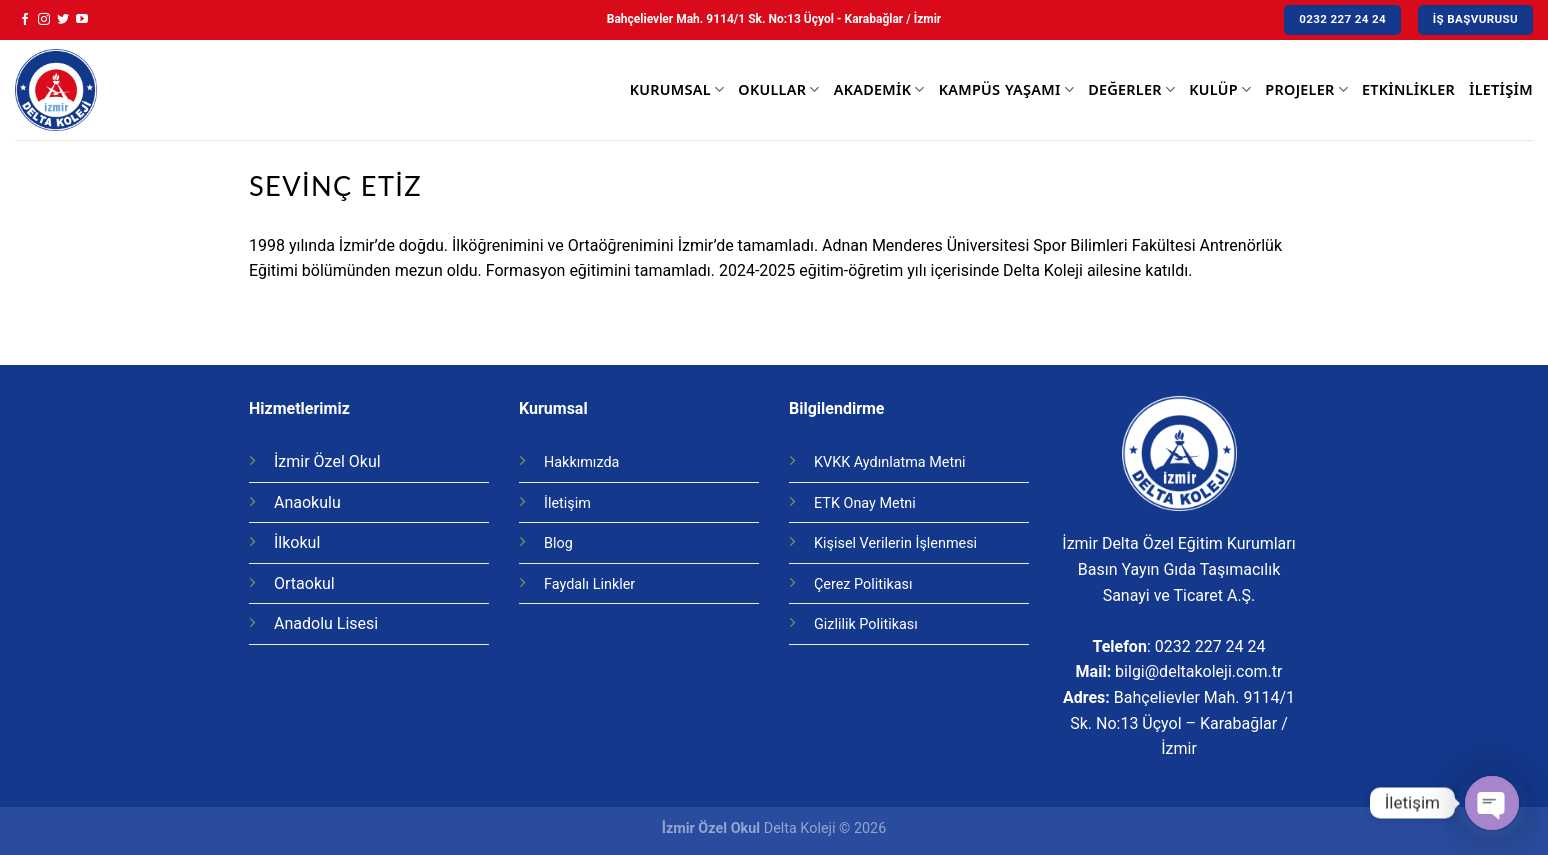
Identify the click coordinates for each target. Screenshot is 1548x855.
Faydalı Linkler (589, 584)
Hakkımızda (581, 462)
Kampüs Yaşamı (1006, 90)
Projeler (1306, 90)
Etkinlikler (1408, 89)
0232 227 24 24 (1210, 646)
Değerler (1131, 90)
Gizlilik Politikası (866, 624)
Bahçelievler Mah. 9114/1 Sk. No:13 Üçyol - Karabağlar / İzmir (774, 19)
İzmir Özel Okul (327, 461)
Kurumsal (677, 90)
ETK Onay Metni (865, 503)
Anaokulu (307, 502)
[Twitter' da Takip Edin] (63, 20)
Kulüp (1220, 90)
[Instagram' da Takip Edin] (44, 20)
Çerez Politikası (863, 584)
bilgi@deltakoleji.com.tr (1198, 671)
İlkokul (297, 542)
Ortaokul (304, 583)
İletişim (1501, 89)
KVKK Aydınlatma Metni (890, 462)
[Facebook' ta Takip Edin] (25, 20)
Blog (558, 543)
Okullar (778, 90)
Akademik (879, 90)
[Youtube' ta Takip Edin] (82, 20)
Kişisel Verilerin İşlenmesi (895, 543)
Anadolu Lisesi (326, 623)
